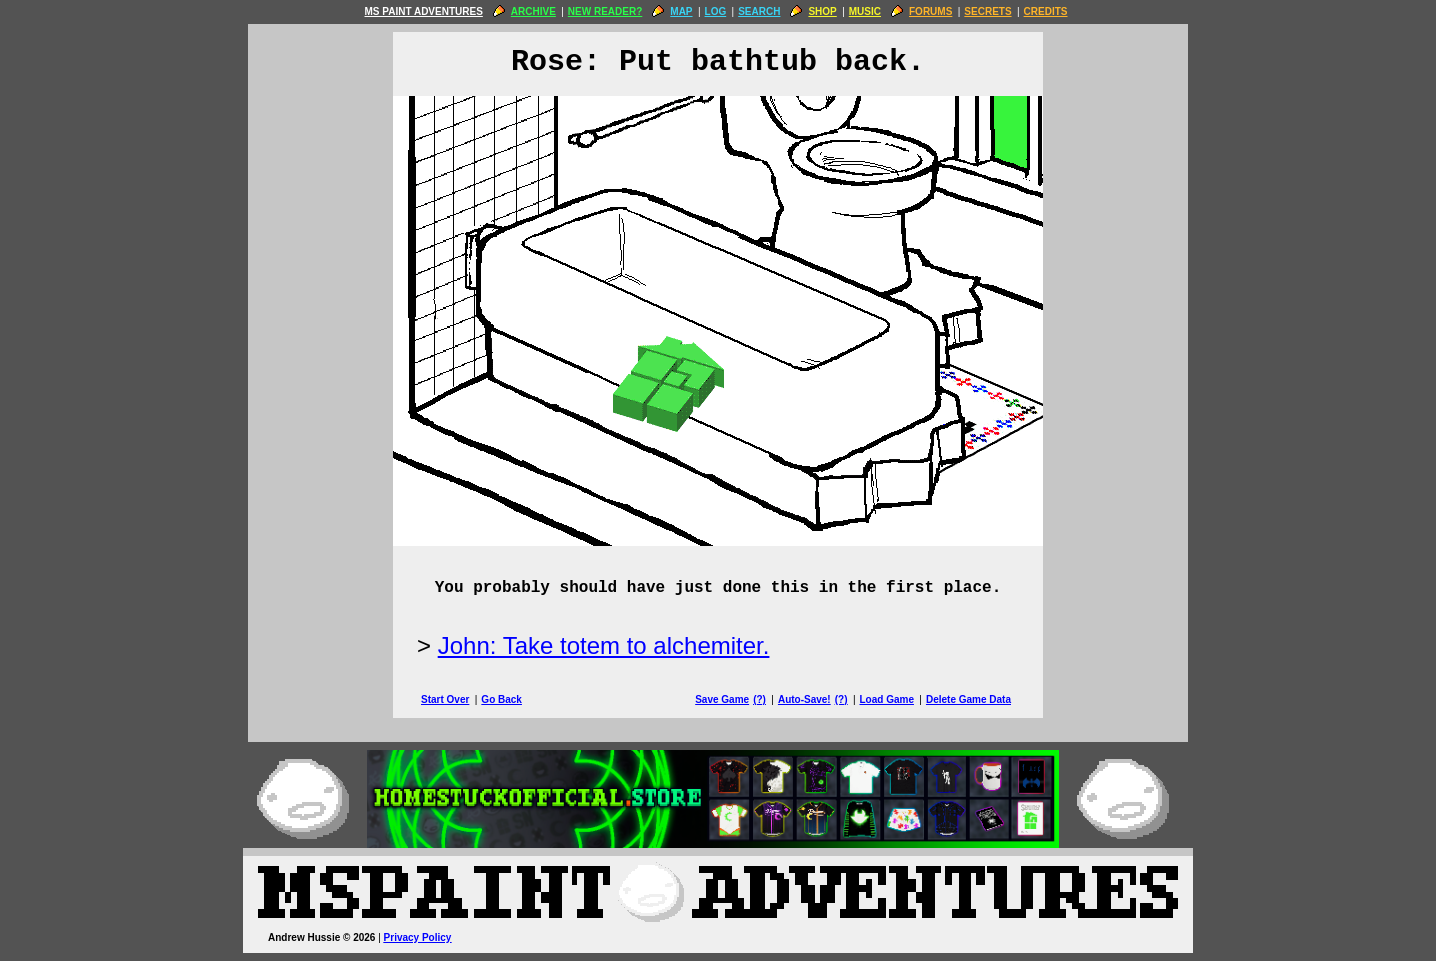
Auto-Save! (804, 699)
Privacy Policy (418, 937)
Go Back (501, 699)
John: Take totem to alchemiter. (604, 645)
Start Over (445, 699)
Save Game (722, 699)
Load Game (886, 699)
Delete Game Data (968, 699)
